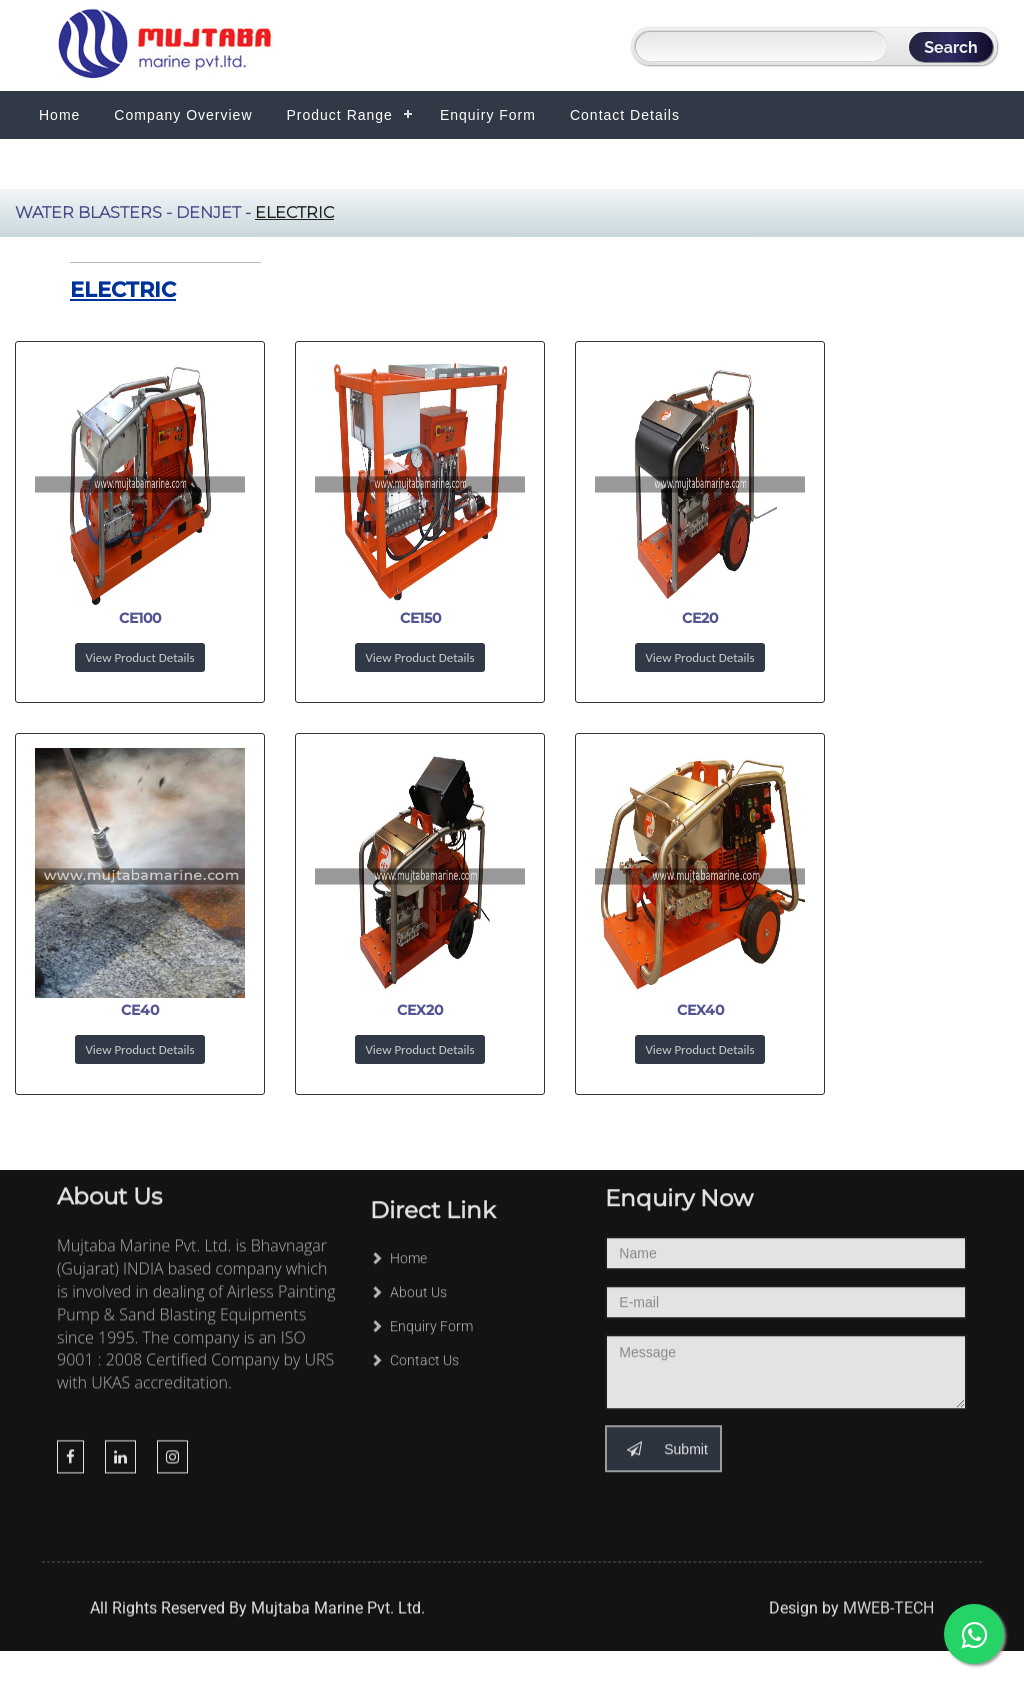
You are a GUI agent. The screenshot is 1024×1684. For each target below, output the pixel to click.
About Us (408, 1245)
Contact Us (414, 1313)
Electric (294, 212)
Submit (663, 1376)
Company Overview (183, 115)
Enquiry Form (488, 115)
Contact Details (625, 115)
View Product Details (139, 657)
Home (59, 115)
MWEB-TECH (888, 1624)
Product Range (340, 115)
